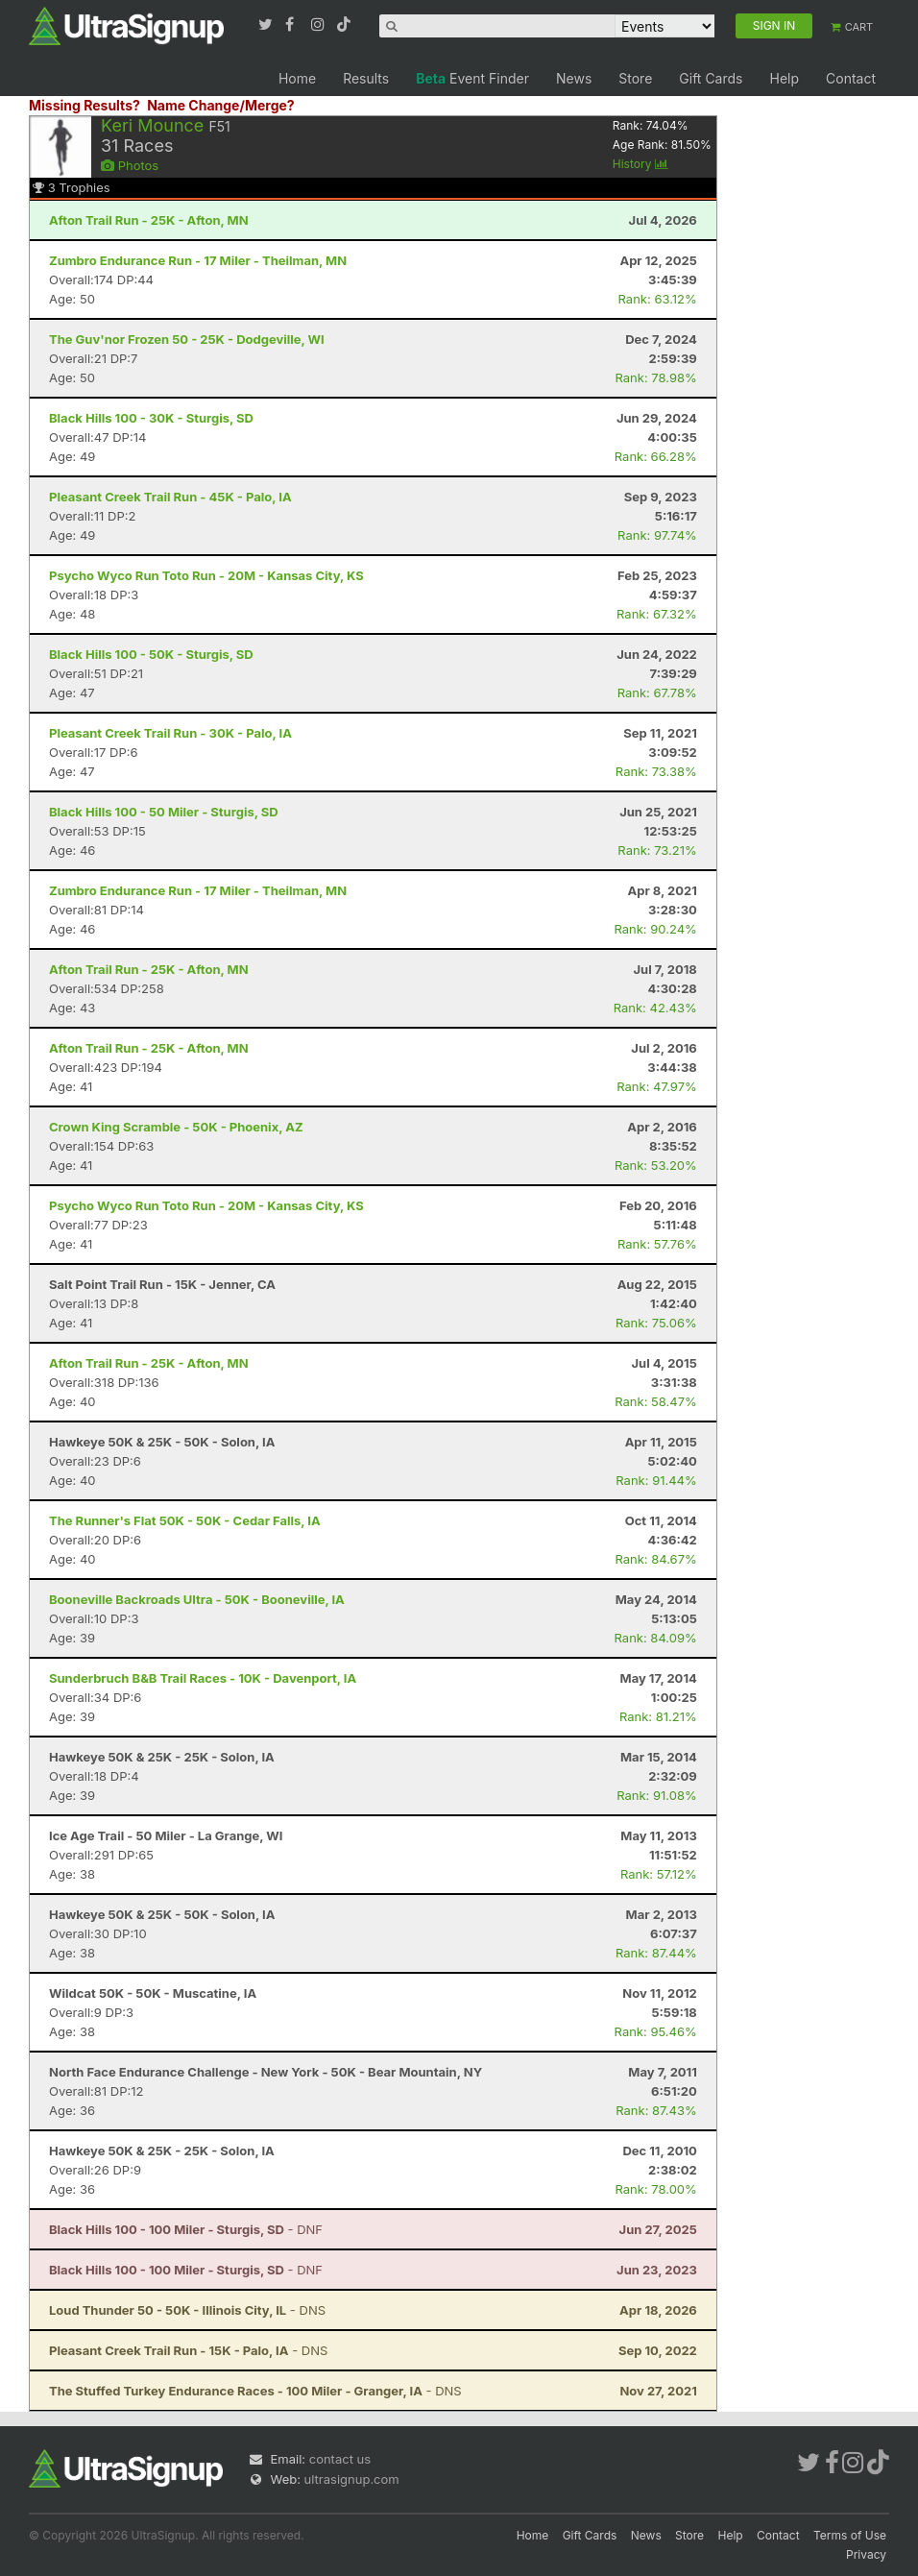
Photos (129, 165)
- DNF (186, 2229)
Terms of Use (849, 2535)
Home (297, 78)
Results (366, 78)
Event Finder (472, 78)
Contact (851, 78)
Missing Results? (84, 105)
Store (635, 78)
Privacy (866, 2554)
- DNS (187, 2310)
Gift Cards (710, 78)
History (640, 164)
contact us (340, 2459)
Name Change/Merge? (221, 105)
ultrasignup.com (351, 2479)
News (574, 78)
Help (784, 78)
